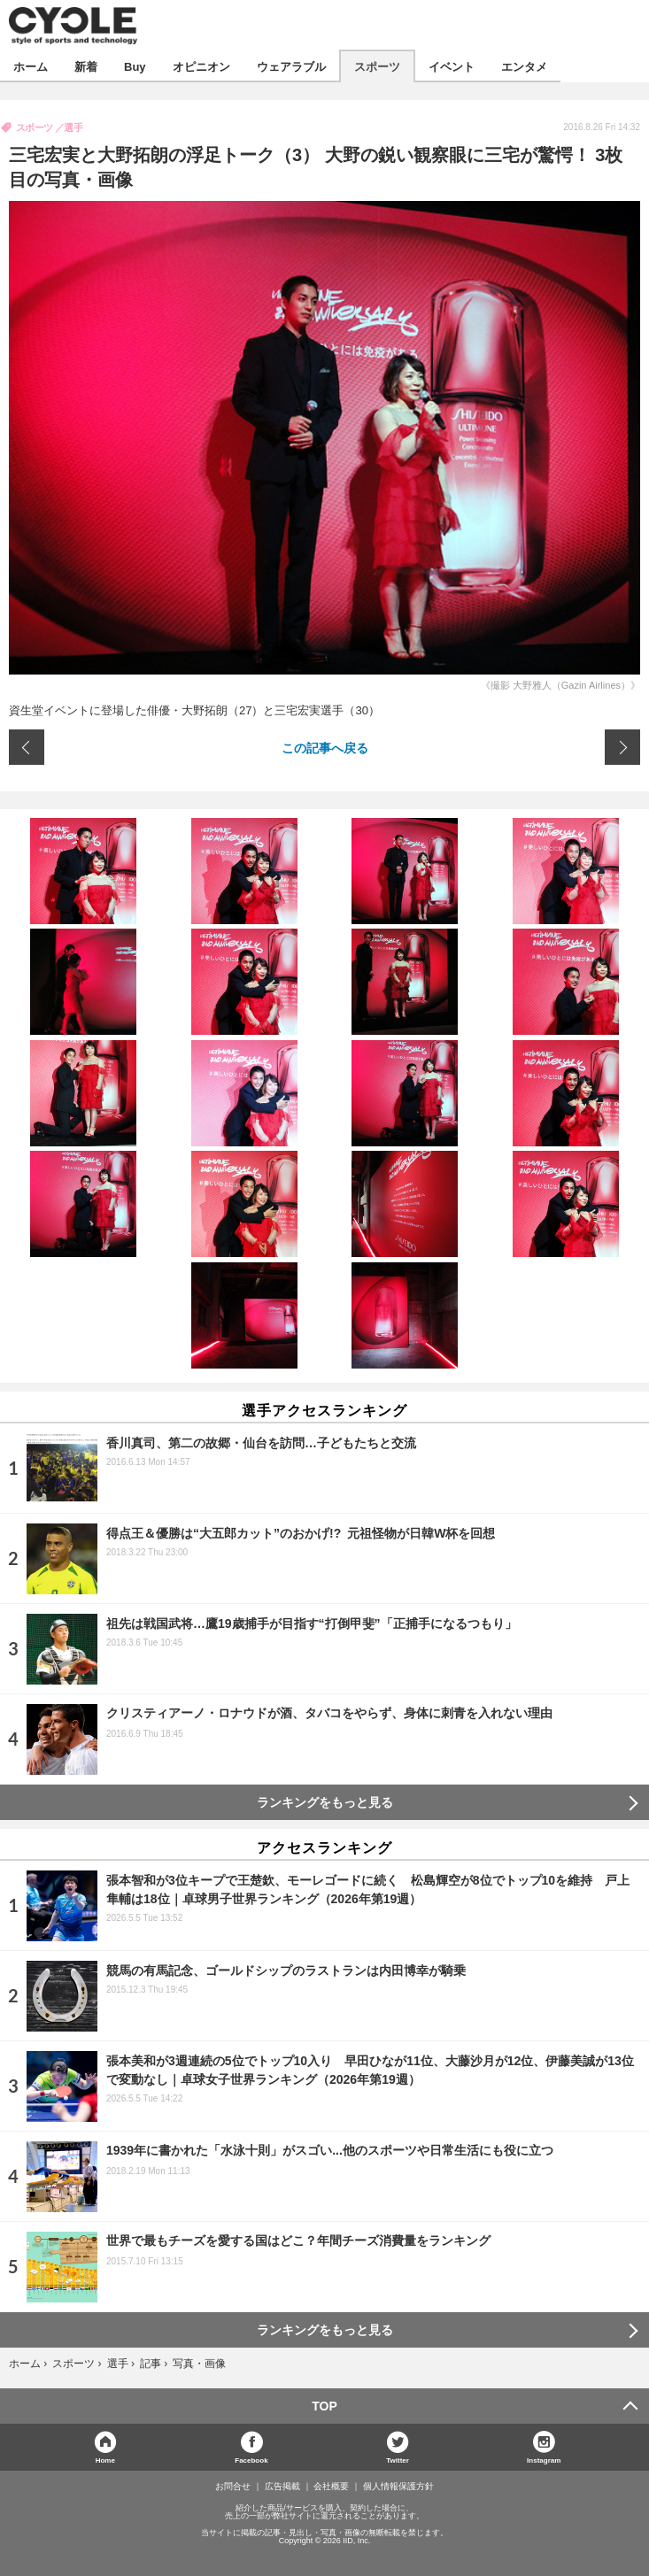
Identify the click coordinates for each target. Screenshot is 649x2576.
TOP (324, 2406)
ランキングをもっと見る (325, 1802)
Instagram (543, 2460)
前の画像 (26, 747)
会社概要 (331, 2486)
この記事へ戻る (325, 747)
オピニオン (201, 66)
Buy (135, 66)
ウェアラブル (291, 66)
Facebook (251, 2460)
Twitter (397, 2460)
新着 (85, 66)
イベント (452, 66)
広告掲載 (282, 2486)
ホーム (30, 66)
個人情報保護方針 (398, 2486)
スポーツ (377, 66)
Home (105, 2460)
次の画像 (622, 747)
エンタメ (524, 66)
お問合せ (233, 2486)
